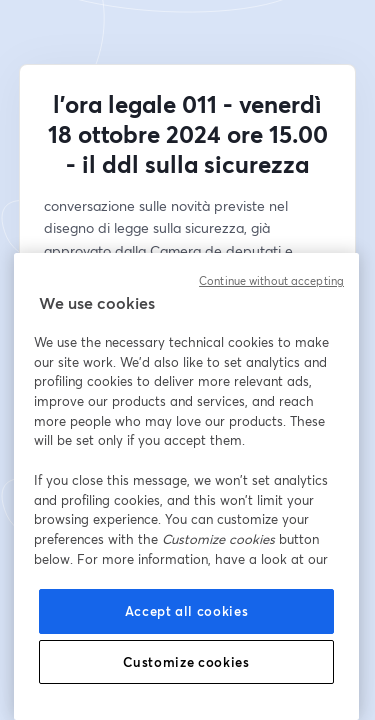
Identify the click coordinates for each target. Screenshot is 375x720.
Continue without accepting (271, 281)
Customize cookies (186, 662)
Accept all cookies (187, 611)
